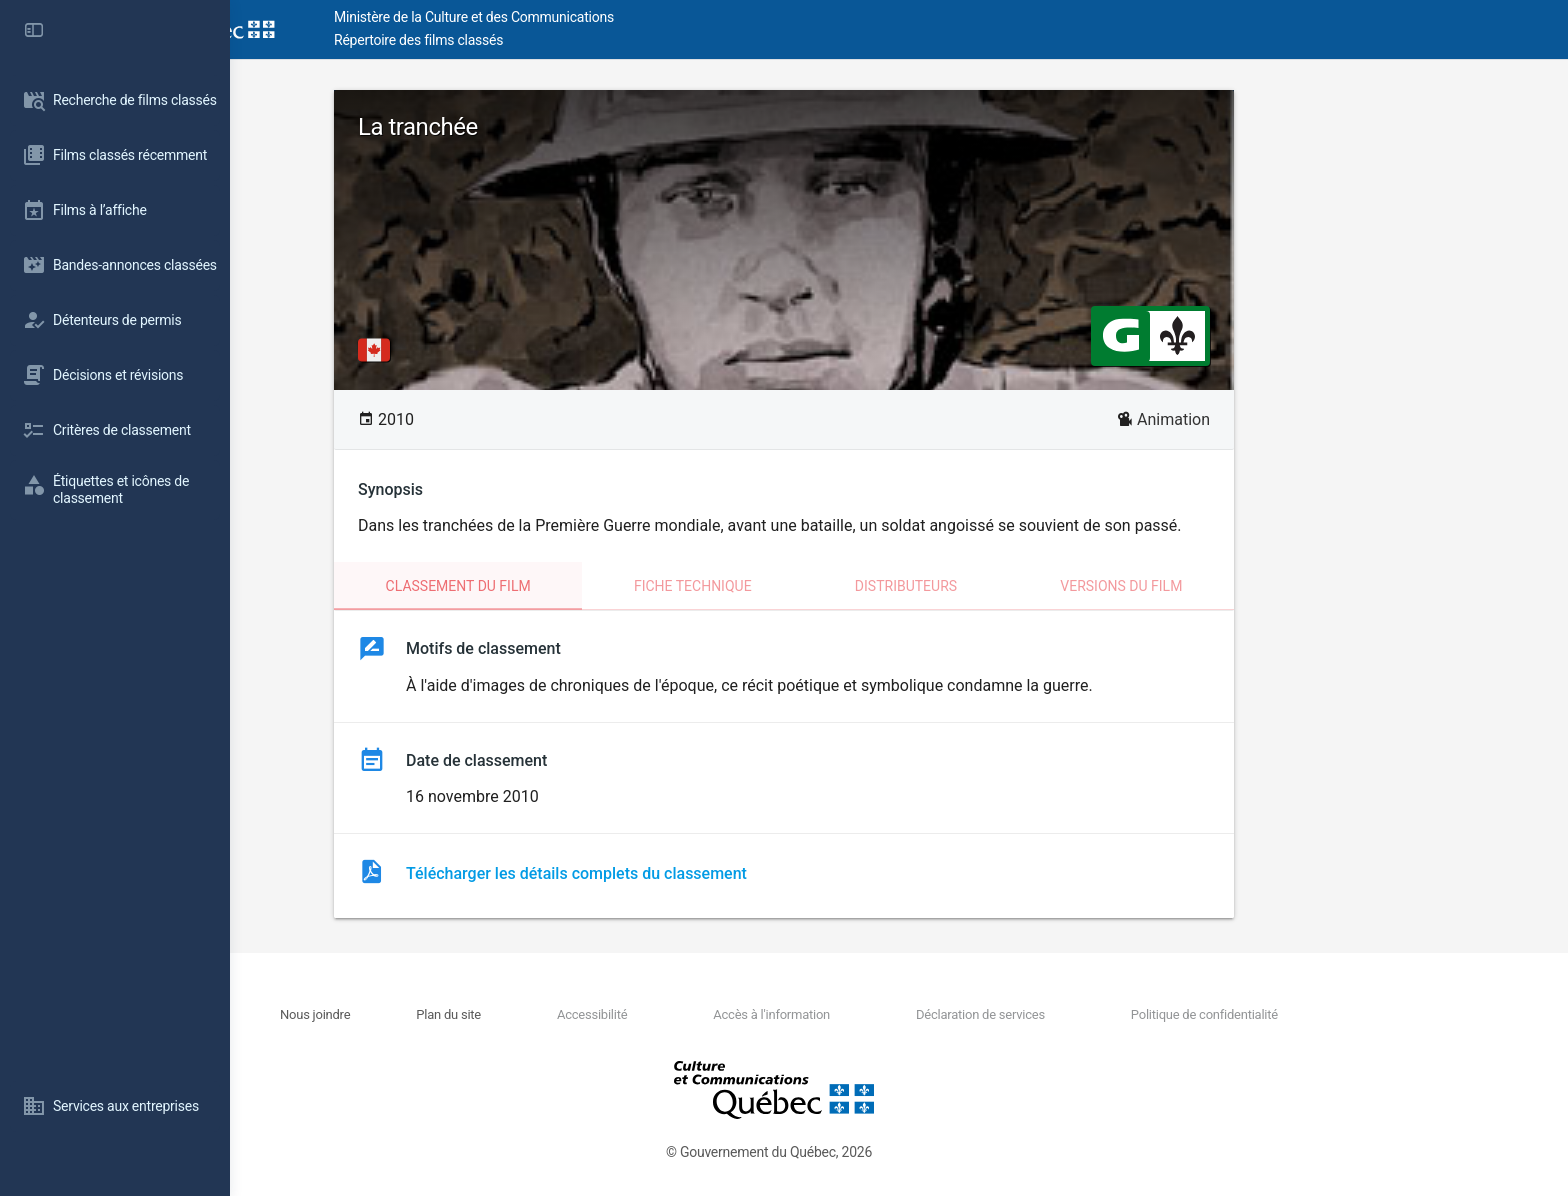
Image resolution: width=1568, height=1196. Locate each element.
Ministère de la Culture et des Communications (590, 17)
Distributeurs (1021, 586)
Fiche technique (808, 586)
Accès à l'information (886, 1014)
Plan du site (564, 1014)
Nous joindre (431, 1014)
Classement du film (573, 586)
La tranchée (533, 127)
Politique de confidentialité (1318, 1014)
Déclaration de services (1095, 1014)
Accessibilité (707, 1014)
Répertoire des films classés (534, 40)
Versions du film (1236, 586)
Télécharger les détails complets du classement (691, 873)
